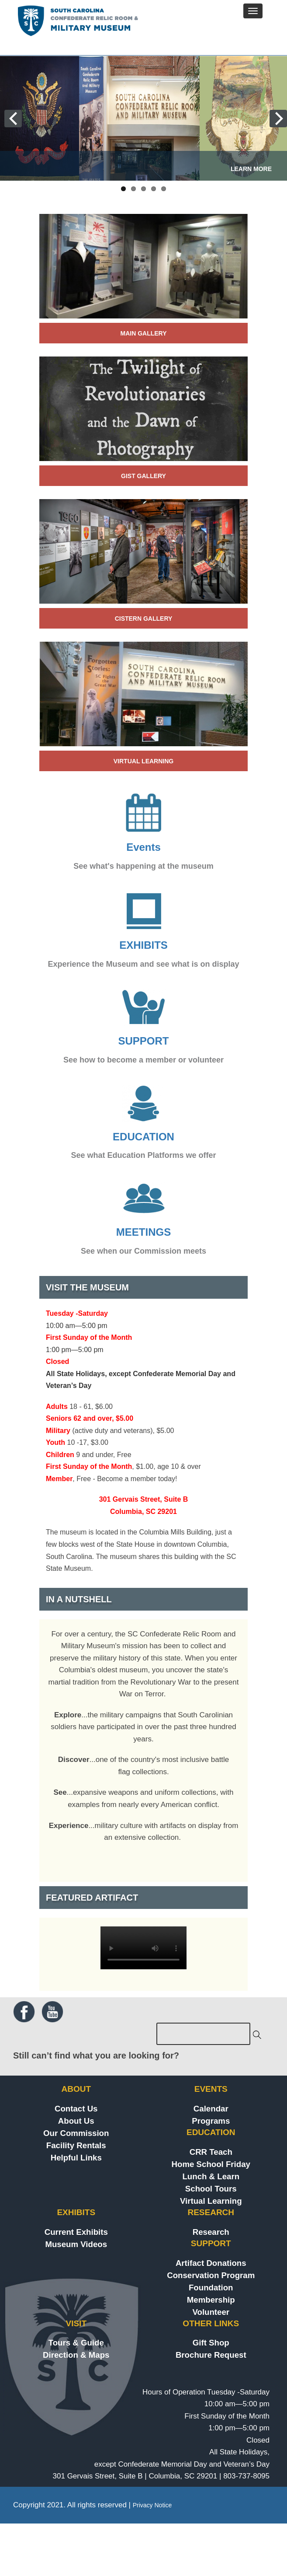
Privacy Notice (152, 2505)
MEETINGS (143, 1232)
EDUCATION (143, 1137)
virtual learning (143, 761)
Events (143, 847)
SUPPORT (143, 1041)
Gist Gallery (143, 475)
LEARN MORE (251, 168)
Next (253, 118)
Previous (33, 118)
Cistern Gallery (144, 618)
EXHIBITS (143, 945)
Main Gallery (143, 333)
